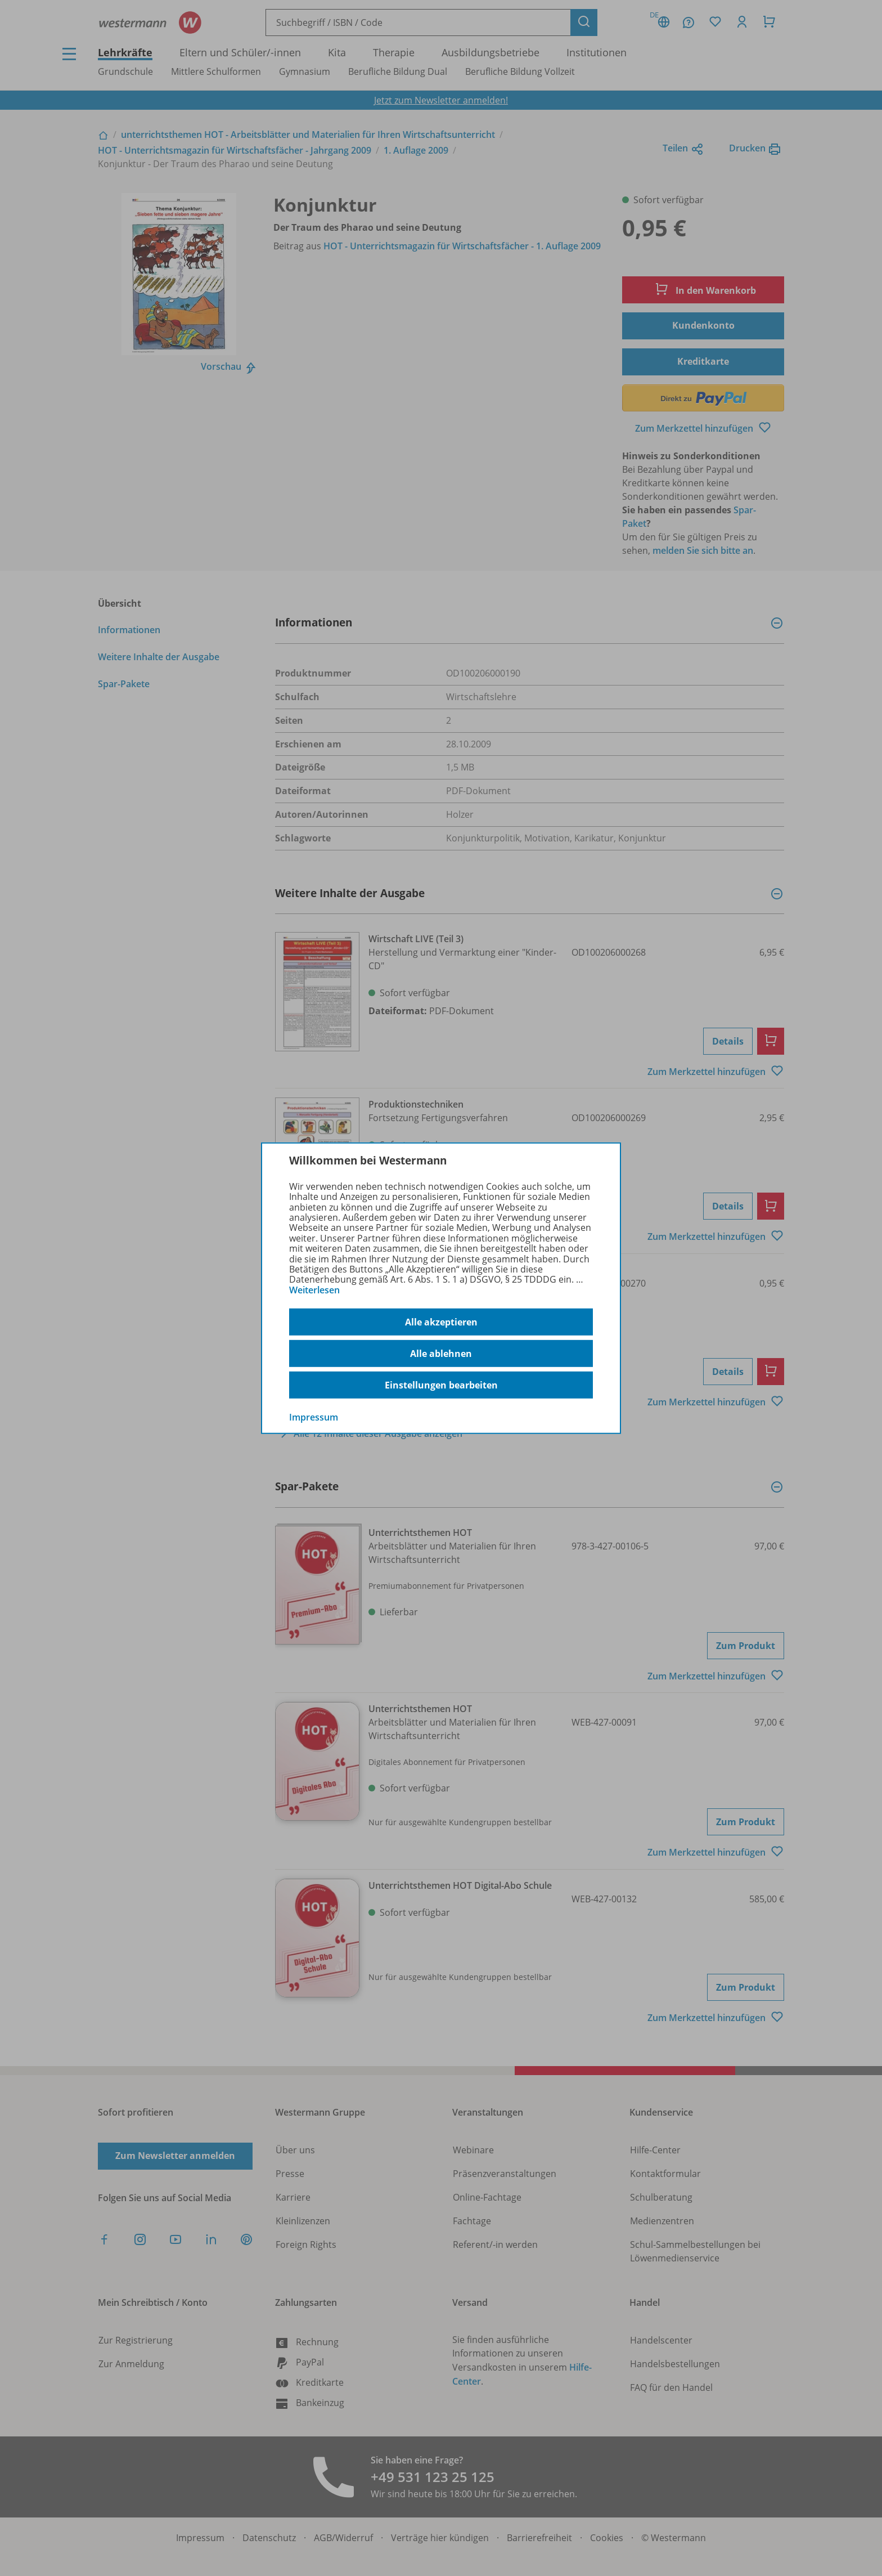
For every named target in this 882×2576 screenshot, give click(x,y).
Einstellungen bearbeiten (441, 1385)
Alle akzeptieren (441, 1322)
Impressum (313, 1417)
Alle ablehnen (441, 1353)
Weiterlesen (314, 1290)
